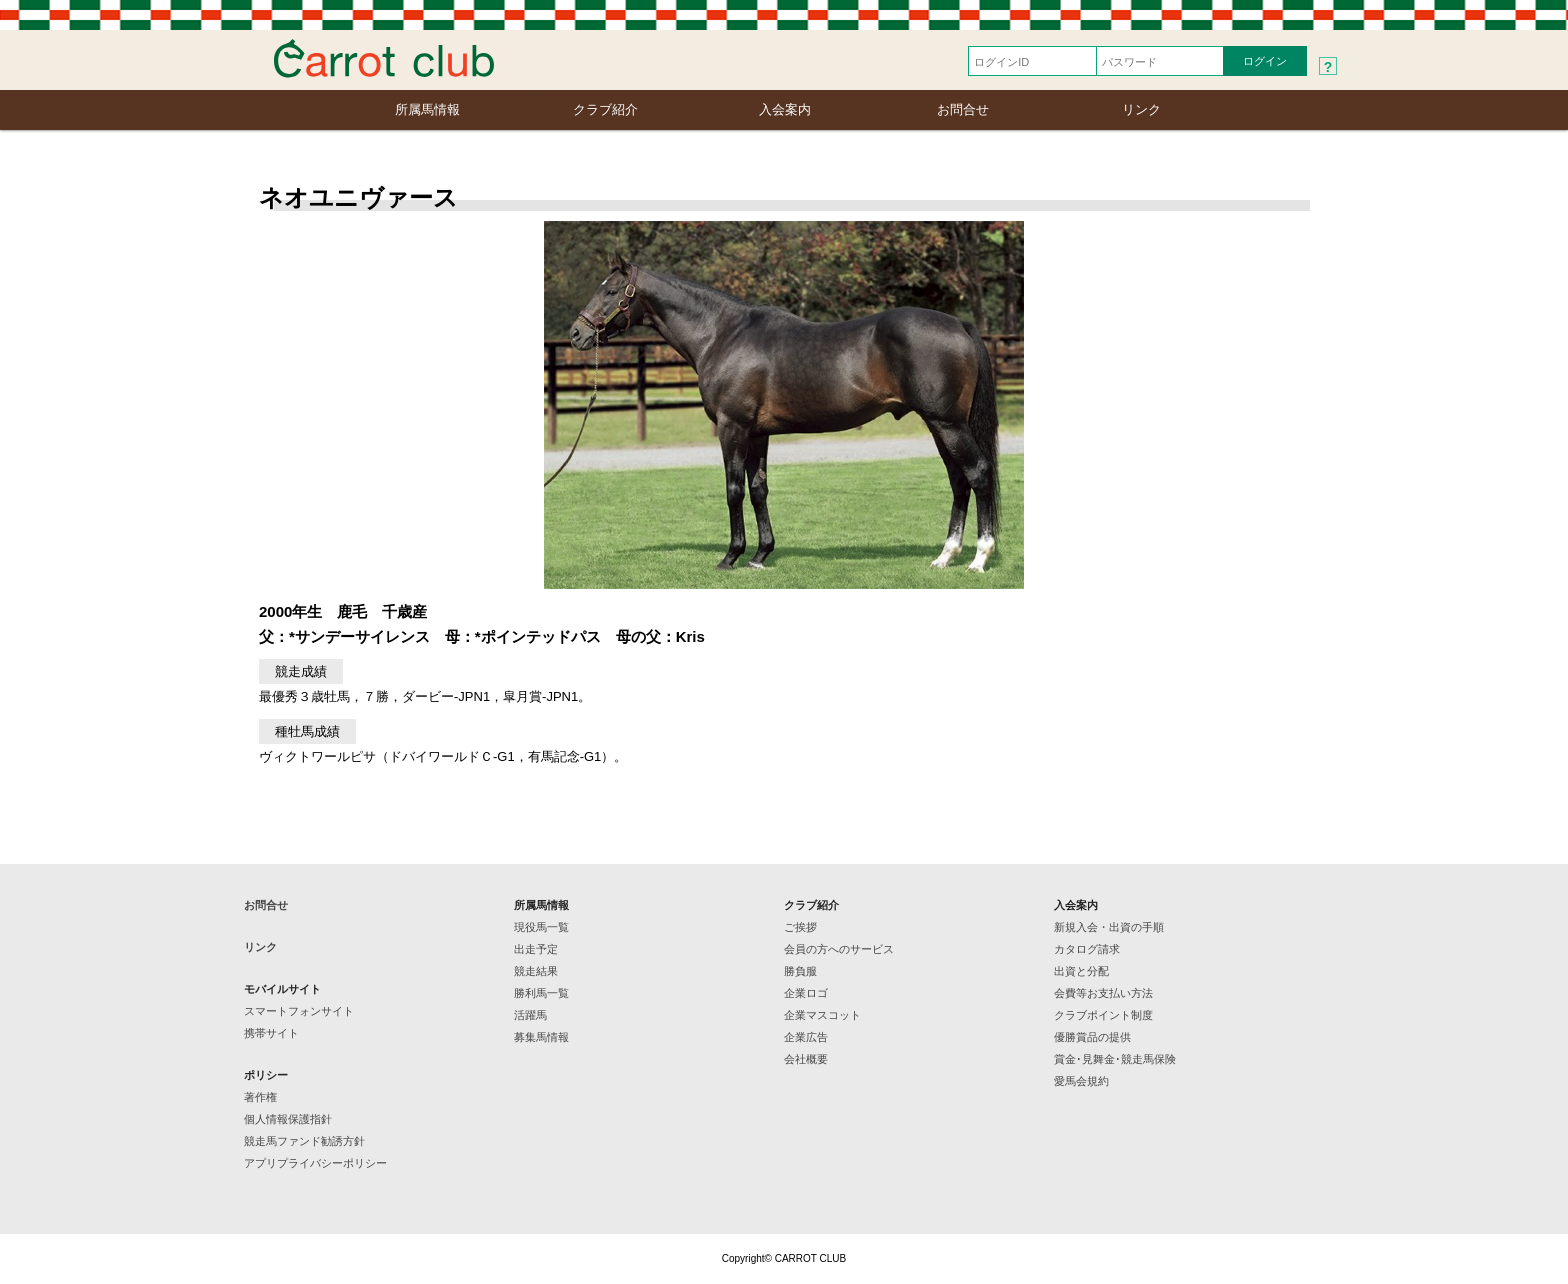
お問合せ (963, 109)
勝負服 (800, 971)
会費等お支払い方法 (1103, 993)
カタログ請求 (1087, 949)
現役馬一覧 (541, 927)
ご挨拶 (800, 927)
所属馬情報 (427, 109)
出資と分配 (1081, 971)
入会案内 (785, 109)
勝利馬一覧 (541, 993)
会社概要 (806, 1059)
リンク (1141, 109)
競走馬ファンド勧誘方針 (304, 1141)
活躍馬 (530, 1015)
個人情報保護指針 (288, 1119)
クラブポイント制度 (1103, 1015)
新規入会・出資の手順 (1109, 927)
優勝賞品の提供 (1092, 1037)
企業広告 (806, 1037)
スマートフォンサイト (299, 1011)
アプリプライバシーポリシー (315, 1163)
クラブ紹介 (605, 109)
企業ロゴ (806, 993)
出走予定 (536, 949)
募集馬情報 (541, 1037)
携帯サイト (271, 1033)
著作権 (260, 1097)
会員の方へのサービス (839, 949)
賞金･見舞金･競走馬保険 (1115, 1059)
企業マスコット (822, 1015)
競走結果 (536, 971)
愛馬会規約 (1081, 1081)
